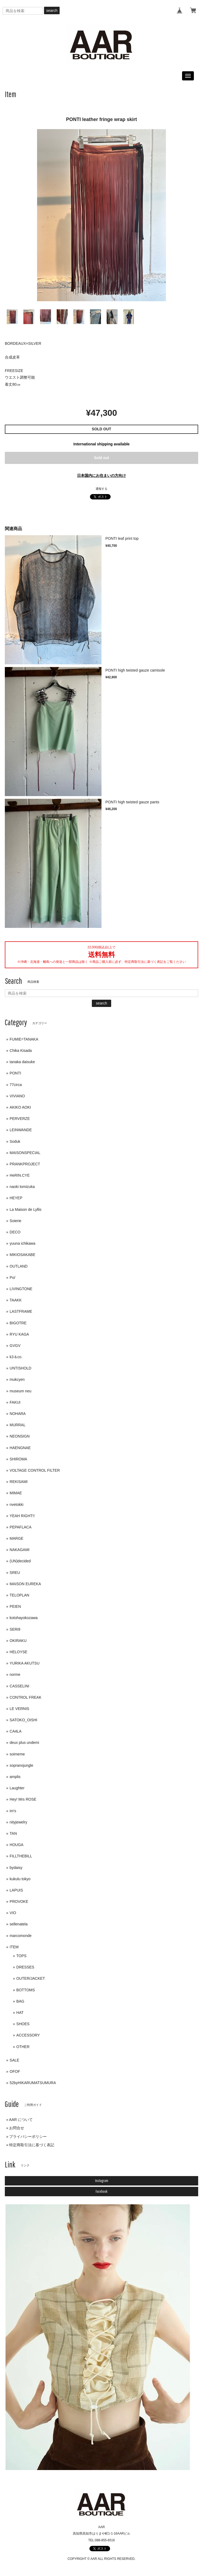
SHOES (23, 2024)
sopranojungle (21, 1765)
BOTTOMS (25, 1990)
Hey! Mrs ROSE (23, 1799)
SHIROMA (18, 1459)
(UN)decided (20, 1561)
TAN (13, 1833)
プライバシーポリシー (28, 2136)
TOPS (21, 1956)
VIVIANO (17, 1096)
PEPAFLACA (20, 1527)
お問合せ (16, 2128)
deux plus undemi (24, 1742)
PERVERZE (20, 1118)
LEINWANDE (21, 1130)
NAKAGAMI (20, 1550)
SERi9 (15, 1629)
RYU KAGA (19, 1334)
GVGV (15, 1345)
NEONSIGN (20, 1436)
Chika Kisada (21, 1050)
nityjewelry (18, 1822)
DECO (15, 1232)
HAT (20, 2012)
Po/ (12, 1277)
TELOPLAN (19, 1595)
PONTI (15, 1073)
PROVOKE (19, 1901)
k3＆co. (16, 1357)
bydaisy (16, 1867)
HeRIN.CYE (20, 1175)
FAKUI (15, 1402)
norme (15, 1674)
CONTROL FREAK (26, 1697)
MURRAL (18, 1425)
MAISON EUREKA (25, 1584)
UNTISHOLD (20, 1368)
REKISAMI (19, 1481)
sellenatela (19, 1924)
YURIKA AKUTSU (24, 1663)
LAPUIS (16, 1890)
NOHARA (18, 1413)
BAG (20, 2001)
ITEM (14, 1947)
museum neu (20, 1391)
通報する (101, 488)
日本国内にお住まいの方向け (101, 475)
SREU (15, 1572)
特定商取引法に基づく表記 (31, 2145)
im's (13, 1811)
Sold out (101, 458)
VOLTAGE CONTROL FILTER (35, 1470)
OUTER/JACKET (30, 1978)
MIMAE (16, 1493)
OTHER (23, 2047)
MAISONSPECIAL (25, 1153)
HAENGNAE (20, 1448)
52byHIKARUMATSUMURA (33, 2083)
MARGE (16, 1538)
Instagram (101, 2180)
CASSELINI (19, 1686)
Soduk (15, 1141)
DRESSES (25, 1967)
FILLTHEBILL (21, 1856)
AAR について (21, 2119)
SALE (14, 2060)
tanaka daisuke (22, 1062)
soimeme (17, 1754)
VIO (13, 1913)
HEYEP (16, 1198)
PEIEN (15, 1606)
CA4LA (15, 1731)
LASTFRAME (21, 1311)
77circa (16, 1085)
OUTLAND (19, 1266)
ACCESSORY (28, 2035)
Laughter (17, 1788)
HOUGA (16, 1845)
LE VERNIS (19, 1708)
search (51, 10)
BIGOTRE (18, 1323)
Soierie (15, 1221)
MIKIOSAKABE (22, 1254)
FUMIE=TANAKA (24, 1039)
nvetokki (16, 1504)
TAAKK (16, 1300)
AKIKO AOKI (20, 1107)
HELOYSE (18, 1652)
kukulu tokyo (20, 1879)
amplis (15, 1777)
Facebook (101, 2191)
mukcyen (17, 1379)
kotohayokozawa (24, 1618)
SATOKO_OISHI (23, 1720)
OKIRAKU (18, 1640)
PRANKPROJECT (25, 1164)
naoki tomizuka (22, 1186)
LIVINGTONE (21, 1289)
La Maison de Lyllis (26, 1209)
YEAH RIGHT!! (22, 1516)
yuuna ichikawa (22, 1243)
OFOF (15, 2071)
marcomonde (21, 1935)
